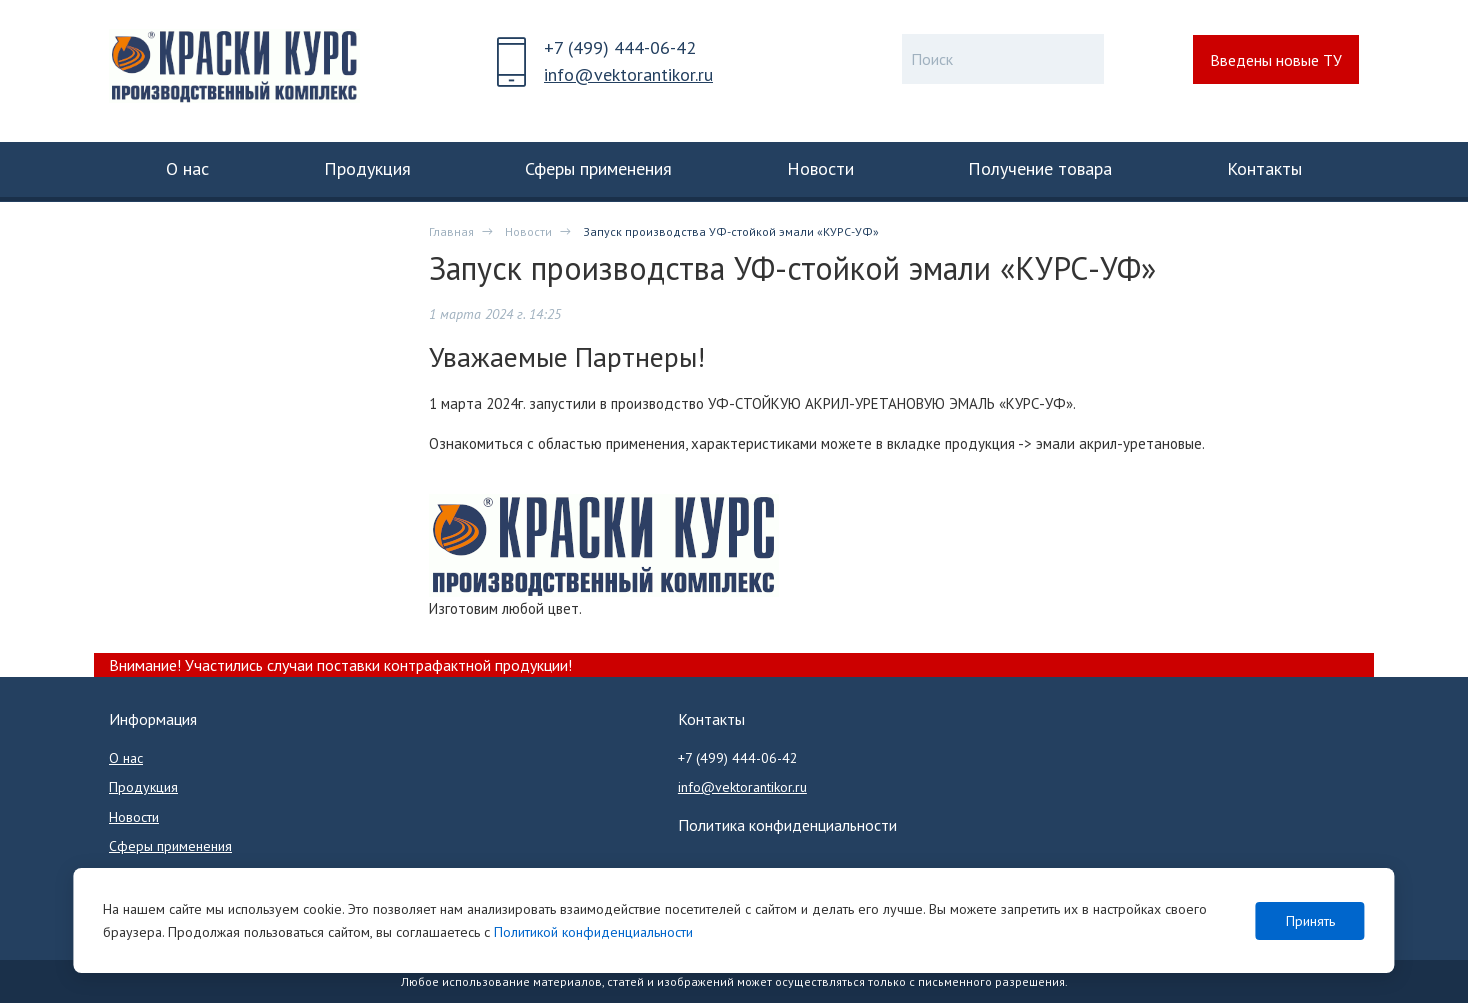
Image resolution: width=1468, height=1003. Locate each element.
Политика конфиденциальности (787, 825)
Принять (1310, 921)
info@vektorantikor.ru (628, 74)
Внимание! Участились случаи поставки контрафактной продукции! (340, 665)
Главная (451, 231)
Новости (528, 231)
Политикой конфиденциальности (593, 932)
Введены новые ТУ (1276, 60)
